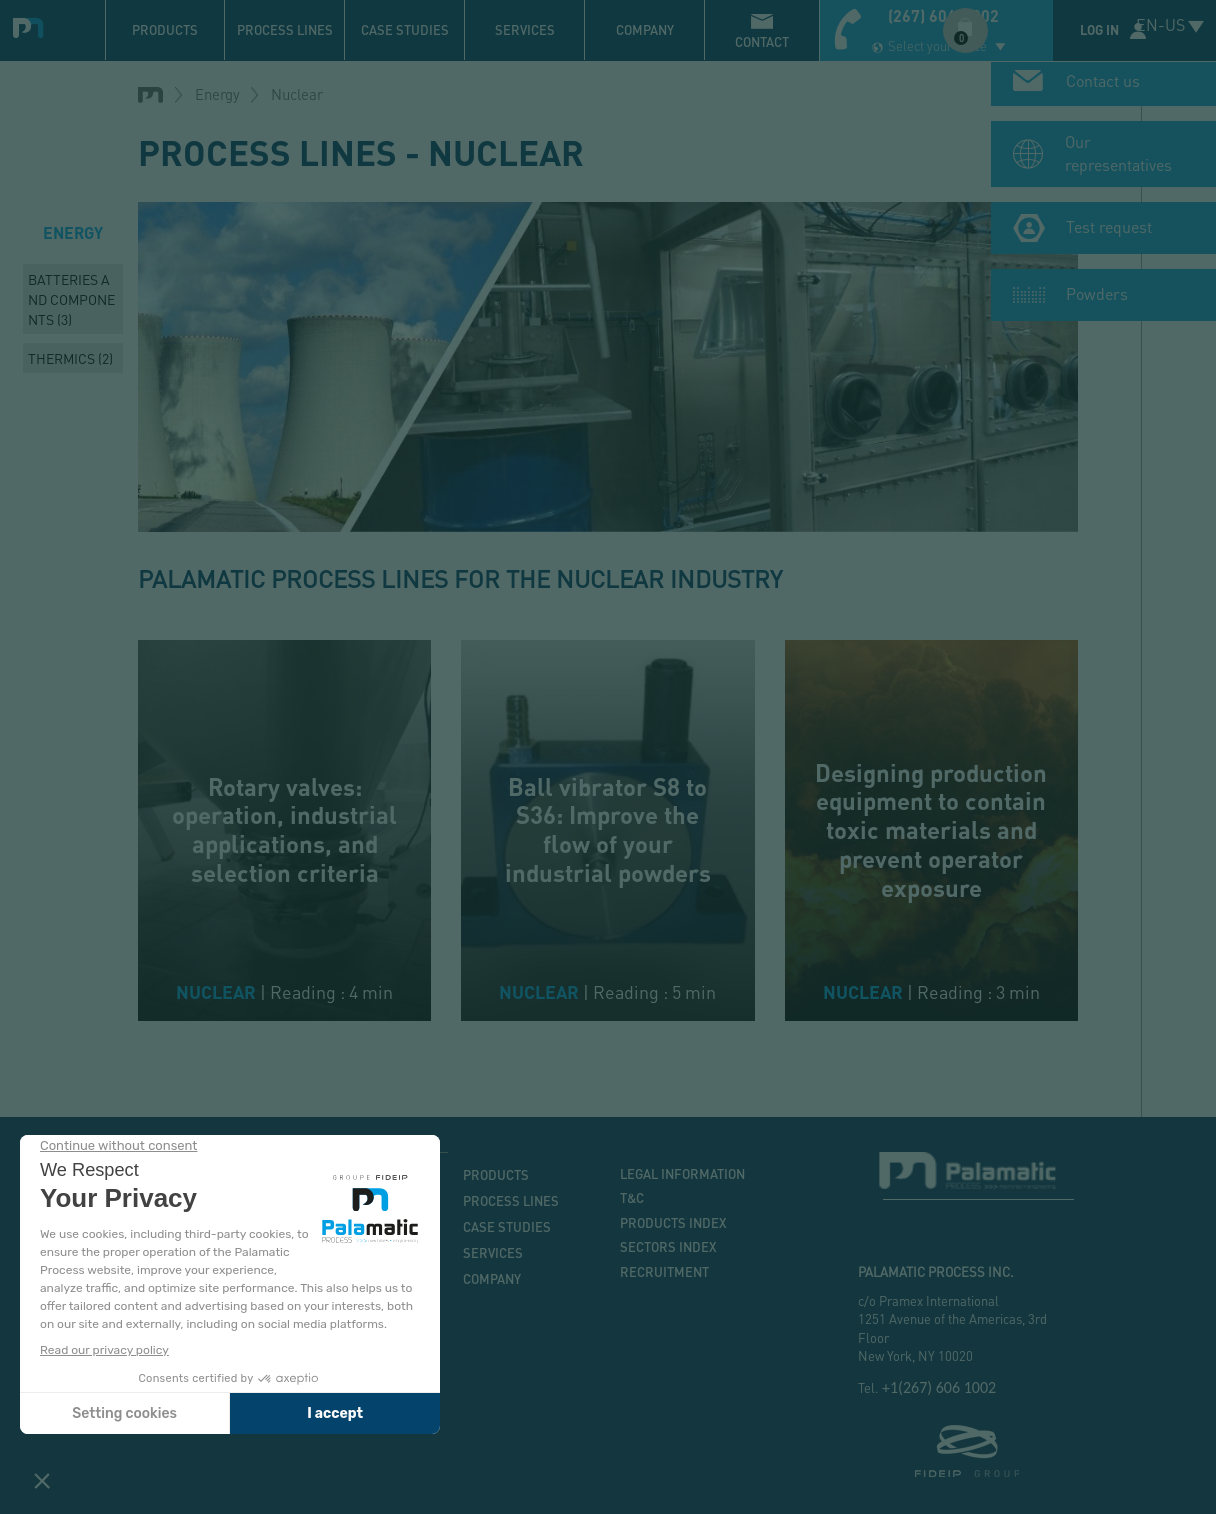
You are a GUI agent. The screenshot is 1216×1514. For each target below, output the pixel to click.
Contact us (1103, 85)
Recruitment (664, 1272)
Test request (1109, 231)
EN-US (1160, 24)
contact (762, 42)
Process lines (285, 30)
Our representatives (1118, 158)
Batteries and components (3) (71, 299)
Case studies (405, 30)
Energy (217, 94)
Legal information (682, 1174)
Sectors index (668, 1247)
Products (165, 30)
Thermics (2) (70, 358)
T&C (632, 1198)
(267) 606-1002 (943, 15)
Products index (673, 1223)
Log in (1099, 30)
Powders (1097, 298)
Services (525, 30)
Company (645, 30)
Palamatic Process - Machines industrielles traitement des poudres (32, 25)
